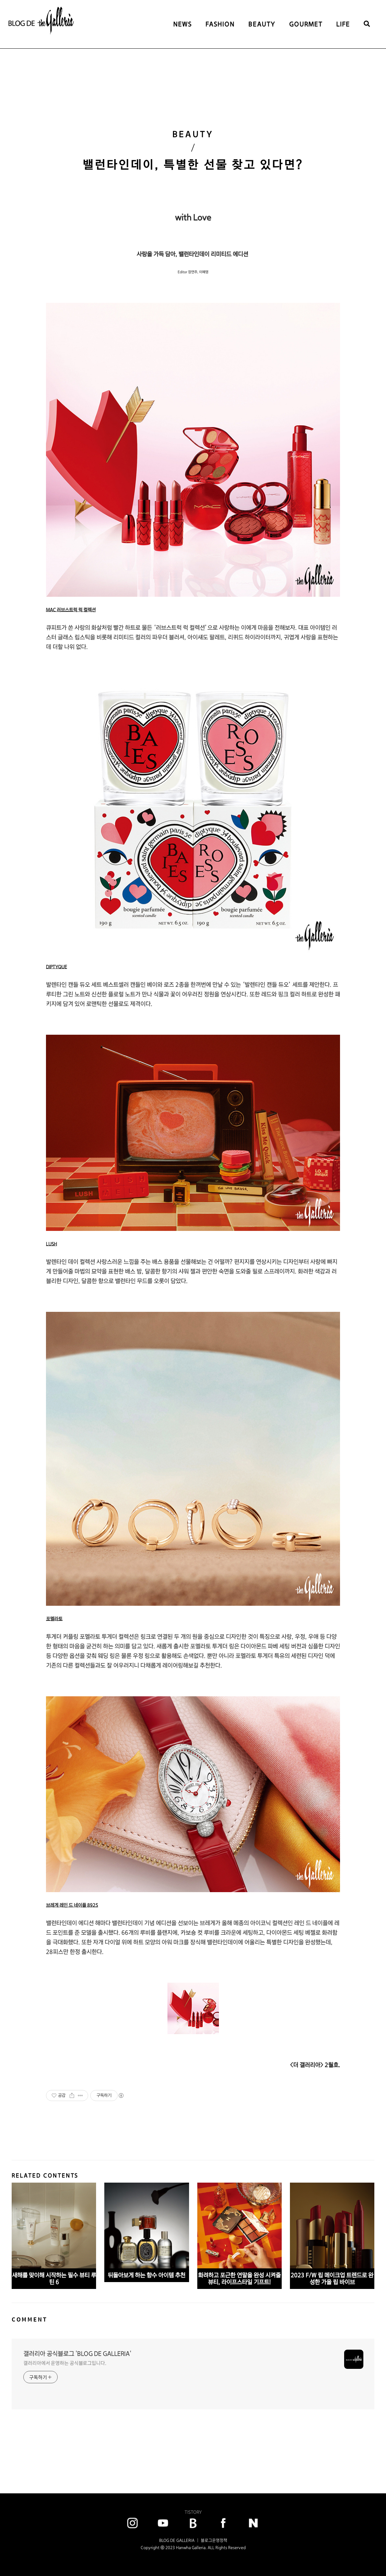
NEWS (182, 24)
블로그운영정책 (214, 2540)
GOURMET (306, 24)
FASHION (220, 24)
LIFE (343, 24)
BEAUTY (262, 24)
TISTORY (193, 2512)
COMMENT (29, 2319)
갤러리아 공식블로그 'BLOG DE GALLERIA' (77, 2353)
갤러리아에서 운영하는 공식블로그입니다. (64, 2363)
